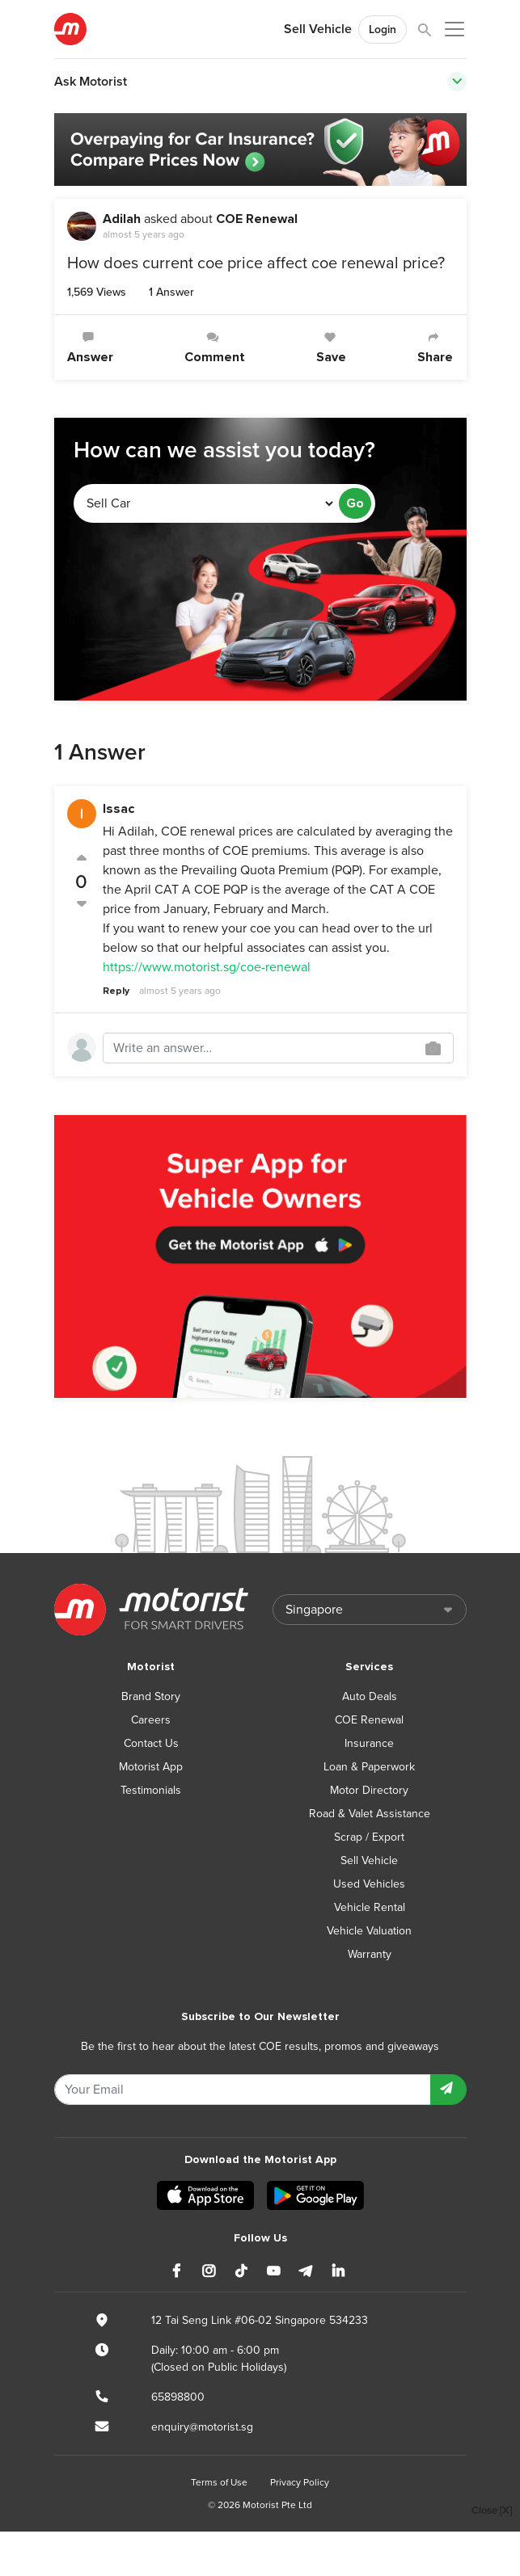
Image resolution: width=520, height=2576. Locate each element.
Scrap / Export (369, 1837)
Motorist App (151, 1767)
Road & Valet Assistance (369, 1813)
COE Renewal (257, 219)
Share (435, 347)
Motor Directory (369, 1790)
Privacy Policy (299, 2482)
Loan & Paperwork (369, 1767)
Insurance (369, 1743)
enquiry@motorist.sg (202, 2427)
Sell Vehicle (318, 29)
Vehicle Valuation (369, 1931)
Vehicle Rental (369, 1907)
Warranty (369, 1954)
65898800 (178, 2397)
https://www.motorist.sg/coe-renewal (207, 967)
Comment (214, 347)
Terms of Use (219, 2482)
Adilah (122, 219)
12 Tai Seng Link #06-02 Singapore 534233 (259, 2320)
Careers (151, 1720)
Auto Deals (369, 1696)
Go (355, 503)
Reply (116, 991)
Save (331, 347)
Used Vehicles (369, 1884)
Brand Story (150, 1696)
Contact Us (151, 1743)
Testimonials (150, 1790)
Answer (90, 347)
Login (382, 29)
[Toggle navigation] (457, 81)
